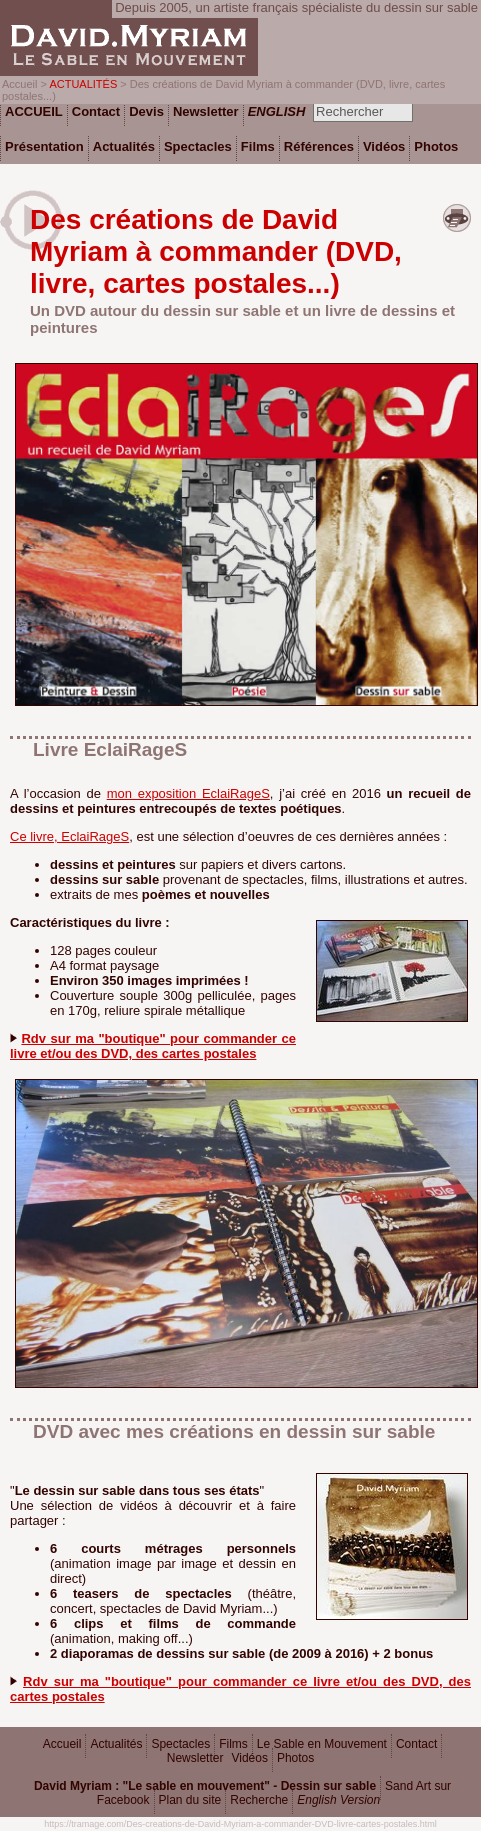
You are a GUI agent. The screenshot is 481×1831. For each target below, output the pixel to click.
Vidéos (249, 1758)
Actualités (116, 1744)
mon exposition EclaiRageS (188, 793)
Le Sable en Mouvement (322, 1744)
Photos (295, 1758)
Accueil (62, 1744)
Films (233, 1744)
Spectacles (180, 1744)
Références (319, 146)
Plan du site (190, 1800)
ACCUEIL (34, 111)
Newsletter (195, 1758)
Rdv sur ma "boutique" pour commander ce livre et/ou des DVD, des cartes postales (153, 1046)
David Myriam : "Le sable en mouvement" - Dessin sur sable (205, 1786)
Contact (416, 1744)
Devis (146, 111)
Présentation (44, 146)
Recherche (259, 1800)
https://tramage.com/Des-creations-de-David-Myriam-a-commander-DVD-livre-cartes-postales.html (240, 1824)
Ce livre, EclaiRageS (69, 836)
